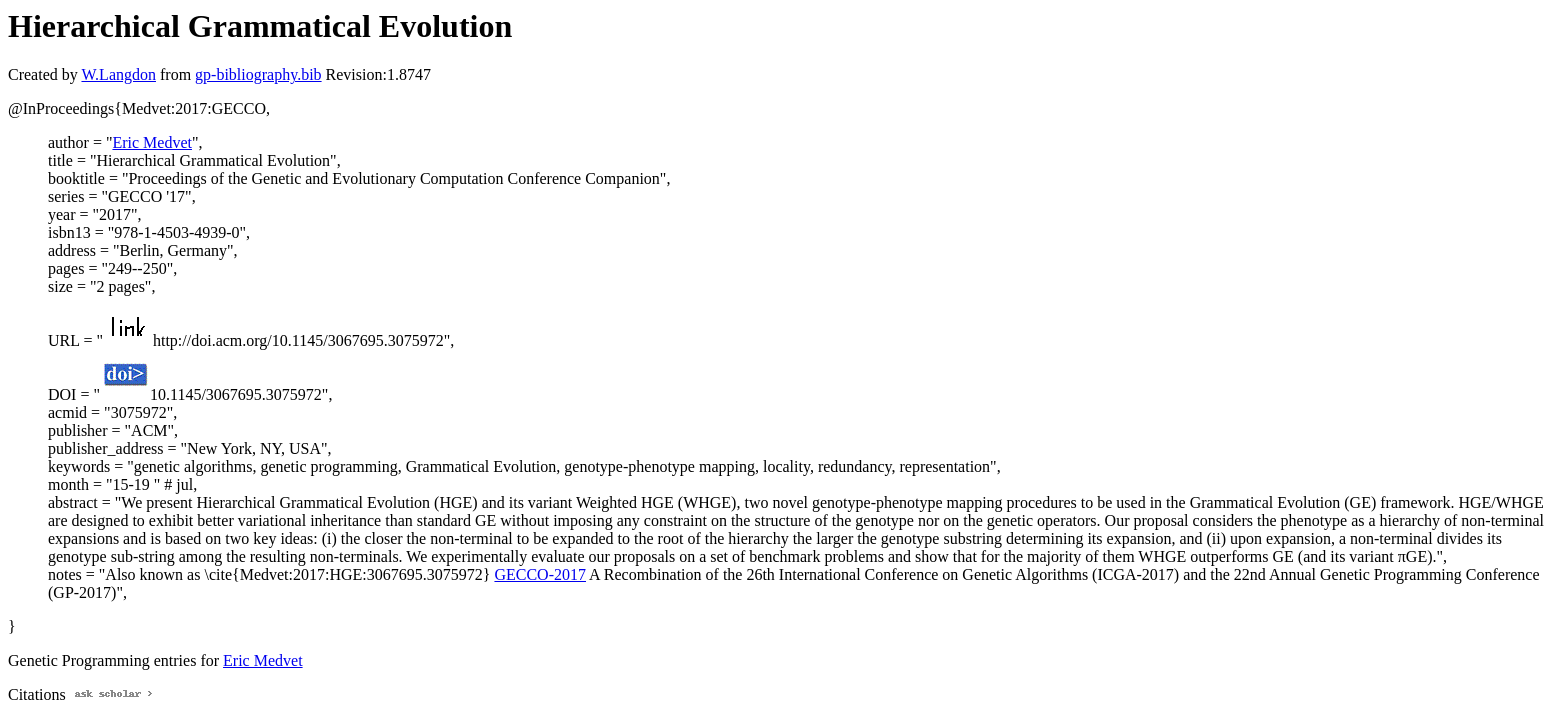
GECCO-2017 (540, 574)
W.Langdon (118, 74)
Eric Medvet (152, 142)
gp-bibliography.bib (258, 74)
